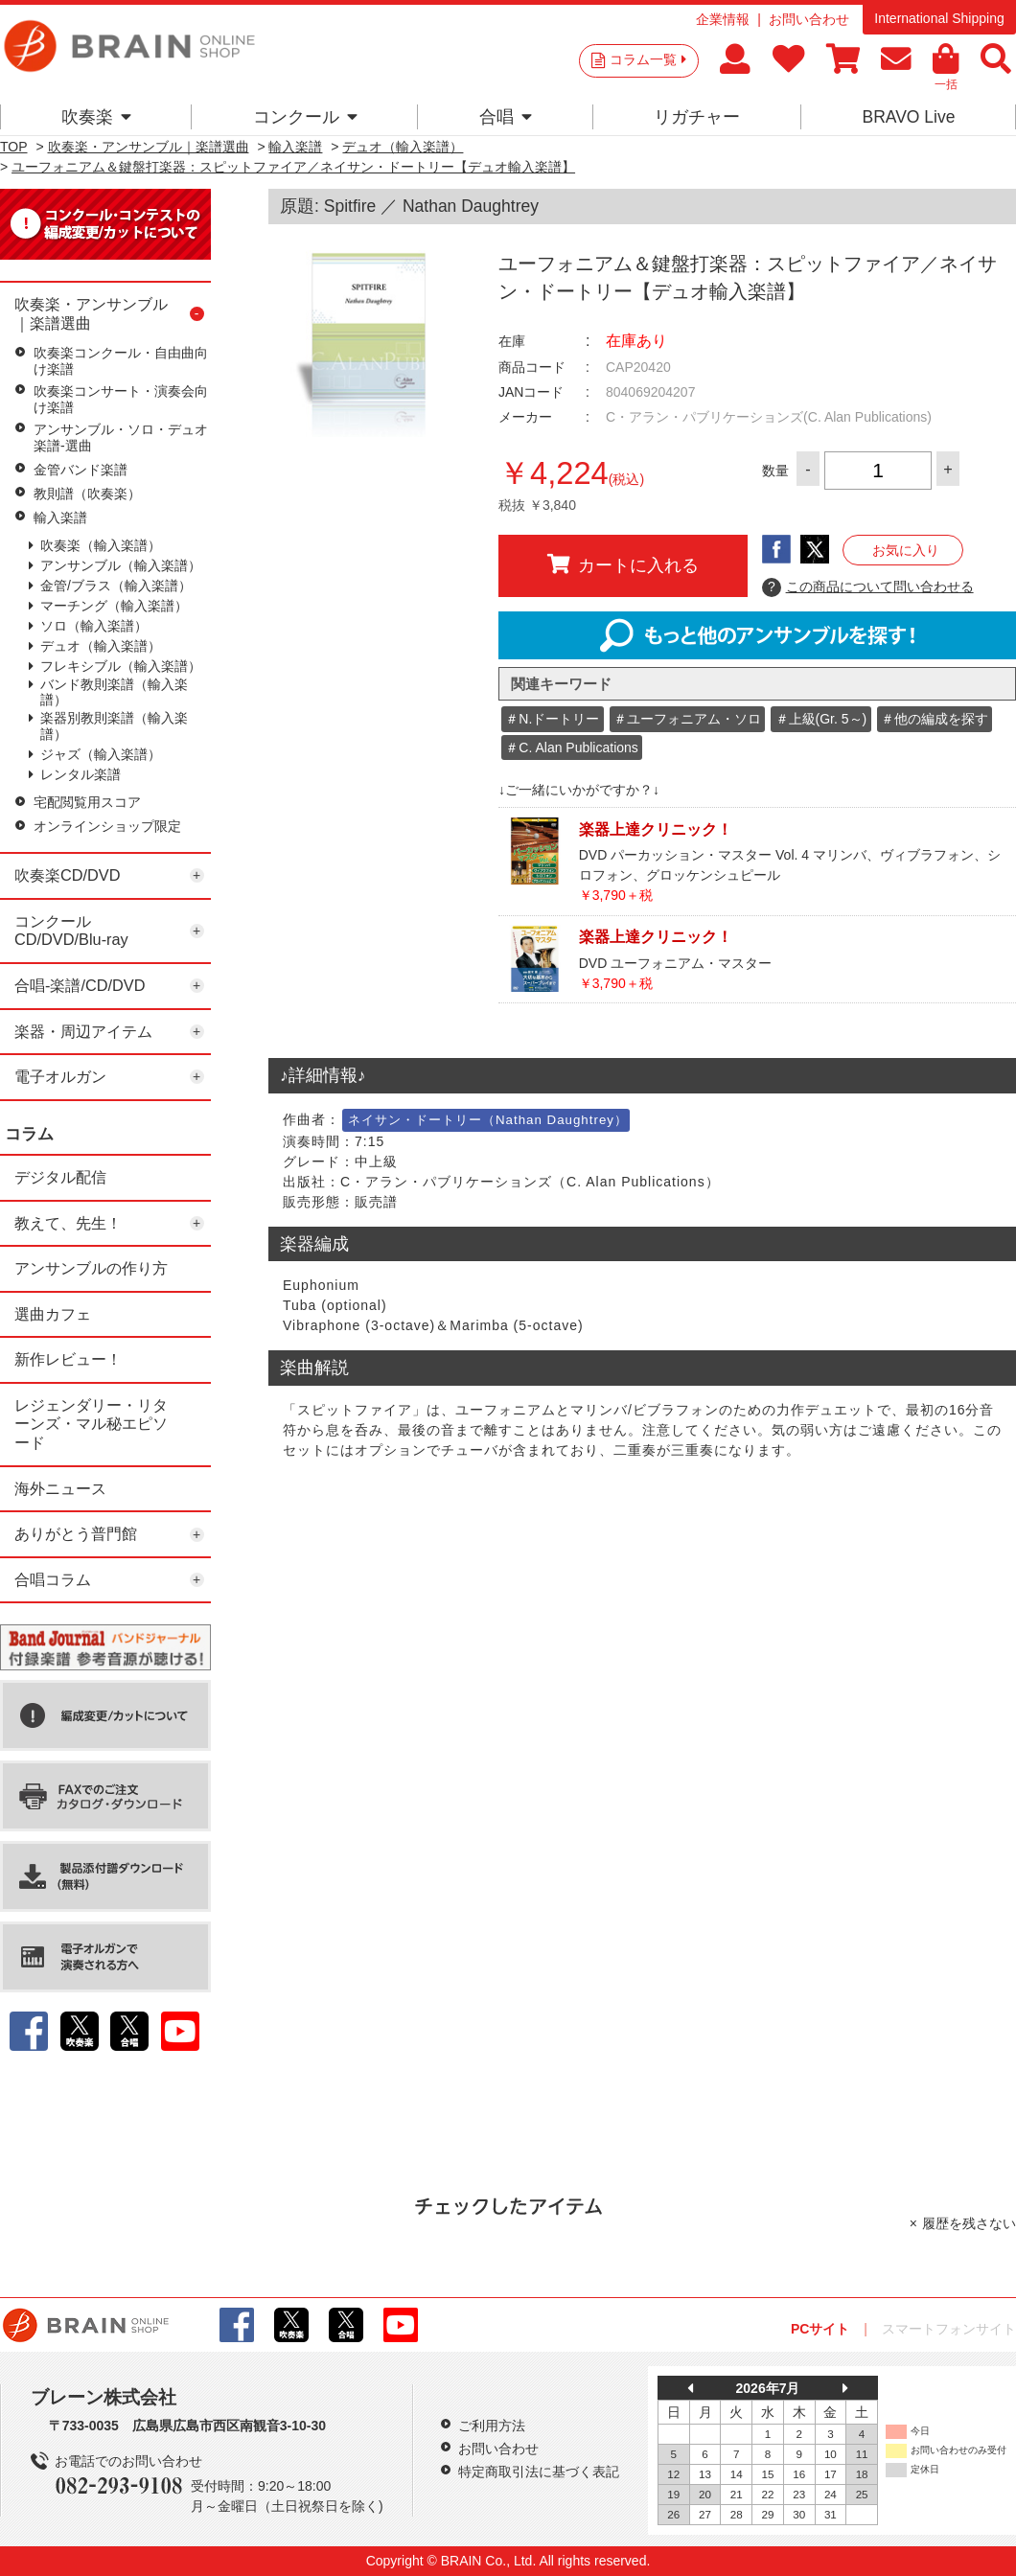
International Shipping (939, 18)
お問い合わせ (809, 19)
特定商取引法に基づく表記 (538, 2471)
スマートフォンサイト (949, 2328)
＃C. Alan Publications (571, 747)
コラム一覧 (648, 59)
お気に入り (905, 550)
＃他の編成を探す (934, 718)
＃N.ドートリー (552, 718)
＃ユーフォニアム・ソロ (687, 718)
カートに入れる (623, 564)
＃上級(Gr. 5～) (821, 718)
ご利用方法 (491, 2425)
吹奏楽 (96, 116)
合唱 (505, 116)
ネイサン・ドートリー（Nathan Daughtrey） (488, 1120)
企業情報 (723, 19)
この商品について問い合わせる (868, 587)
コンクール (305, 116)
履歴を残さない (969, 2223)
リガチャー (697, 116)
